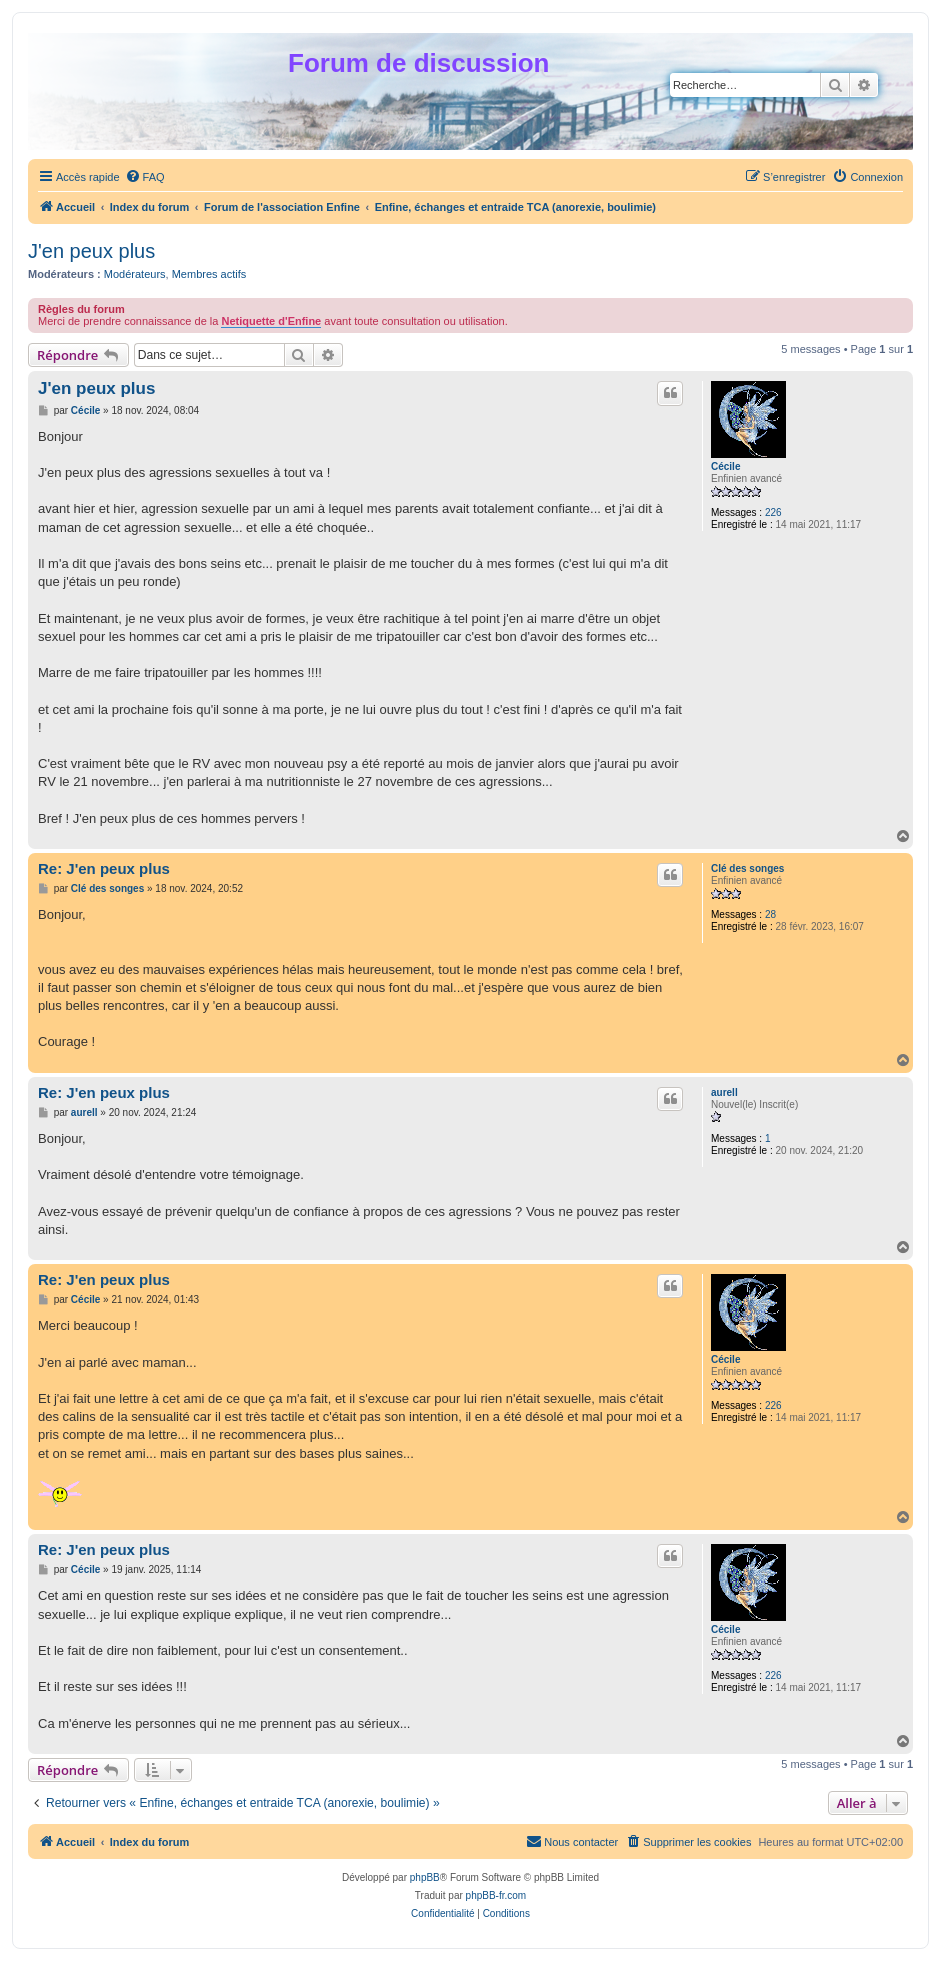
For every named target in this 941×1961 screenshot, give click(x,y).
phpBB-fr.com (496, 1895)
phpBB (425, 1877)
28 (770, 914)
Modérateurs (135, 274)
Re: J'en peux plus (104, 868)
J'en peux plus (91, 251)
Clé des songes (747, 868)
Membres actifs (209, 274)
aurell (724, 1092)
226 (773, 512)
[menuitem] (145, 177)
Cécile (725, 466)
